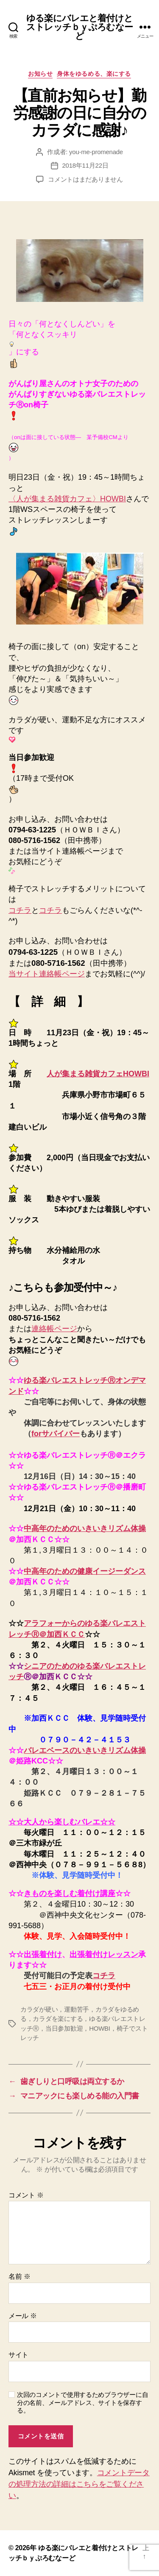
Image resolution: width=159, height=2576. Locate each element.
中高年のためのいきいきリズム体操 (85, 1528)
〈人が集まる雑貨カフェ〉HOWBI (67, 499)
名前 (19, 2276)
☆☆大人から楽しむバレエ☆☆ (61, 1822)
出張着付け (43, 1954)
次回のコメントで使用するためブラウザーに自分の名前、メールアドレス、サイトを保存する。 (82, 2402)
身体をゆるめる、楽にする (94, 73)
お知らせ (40, 73)
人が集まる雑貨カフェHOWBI (98, 1074)
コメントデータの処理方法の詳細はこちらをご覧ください (79, 2484)
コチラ (19, 910)
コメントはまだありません (85, 179)
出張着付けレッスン (104, 1954)
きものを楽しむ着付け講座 (69, 1893)
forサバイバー (55, 1433)
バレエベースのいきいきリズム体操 (85, 1750)
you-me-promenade (96, 151)
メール (22, 2315)
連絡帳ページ (54, 1328)
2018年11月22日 (85, 165)
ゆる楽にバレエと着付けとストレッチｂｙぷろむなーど (79, 27)
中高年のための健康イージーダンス (85, 1571)
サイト (18, 2354)
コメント (26, 2195)
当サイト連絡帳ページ (46, 974)
